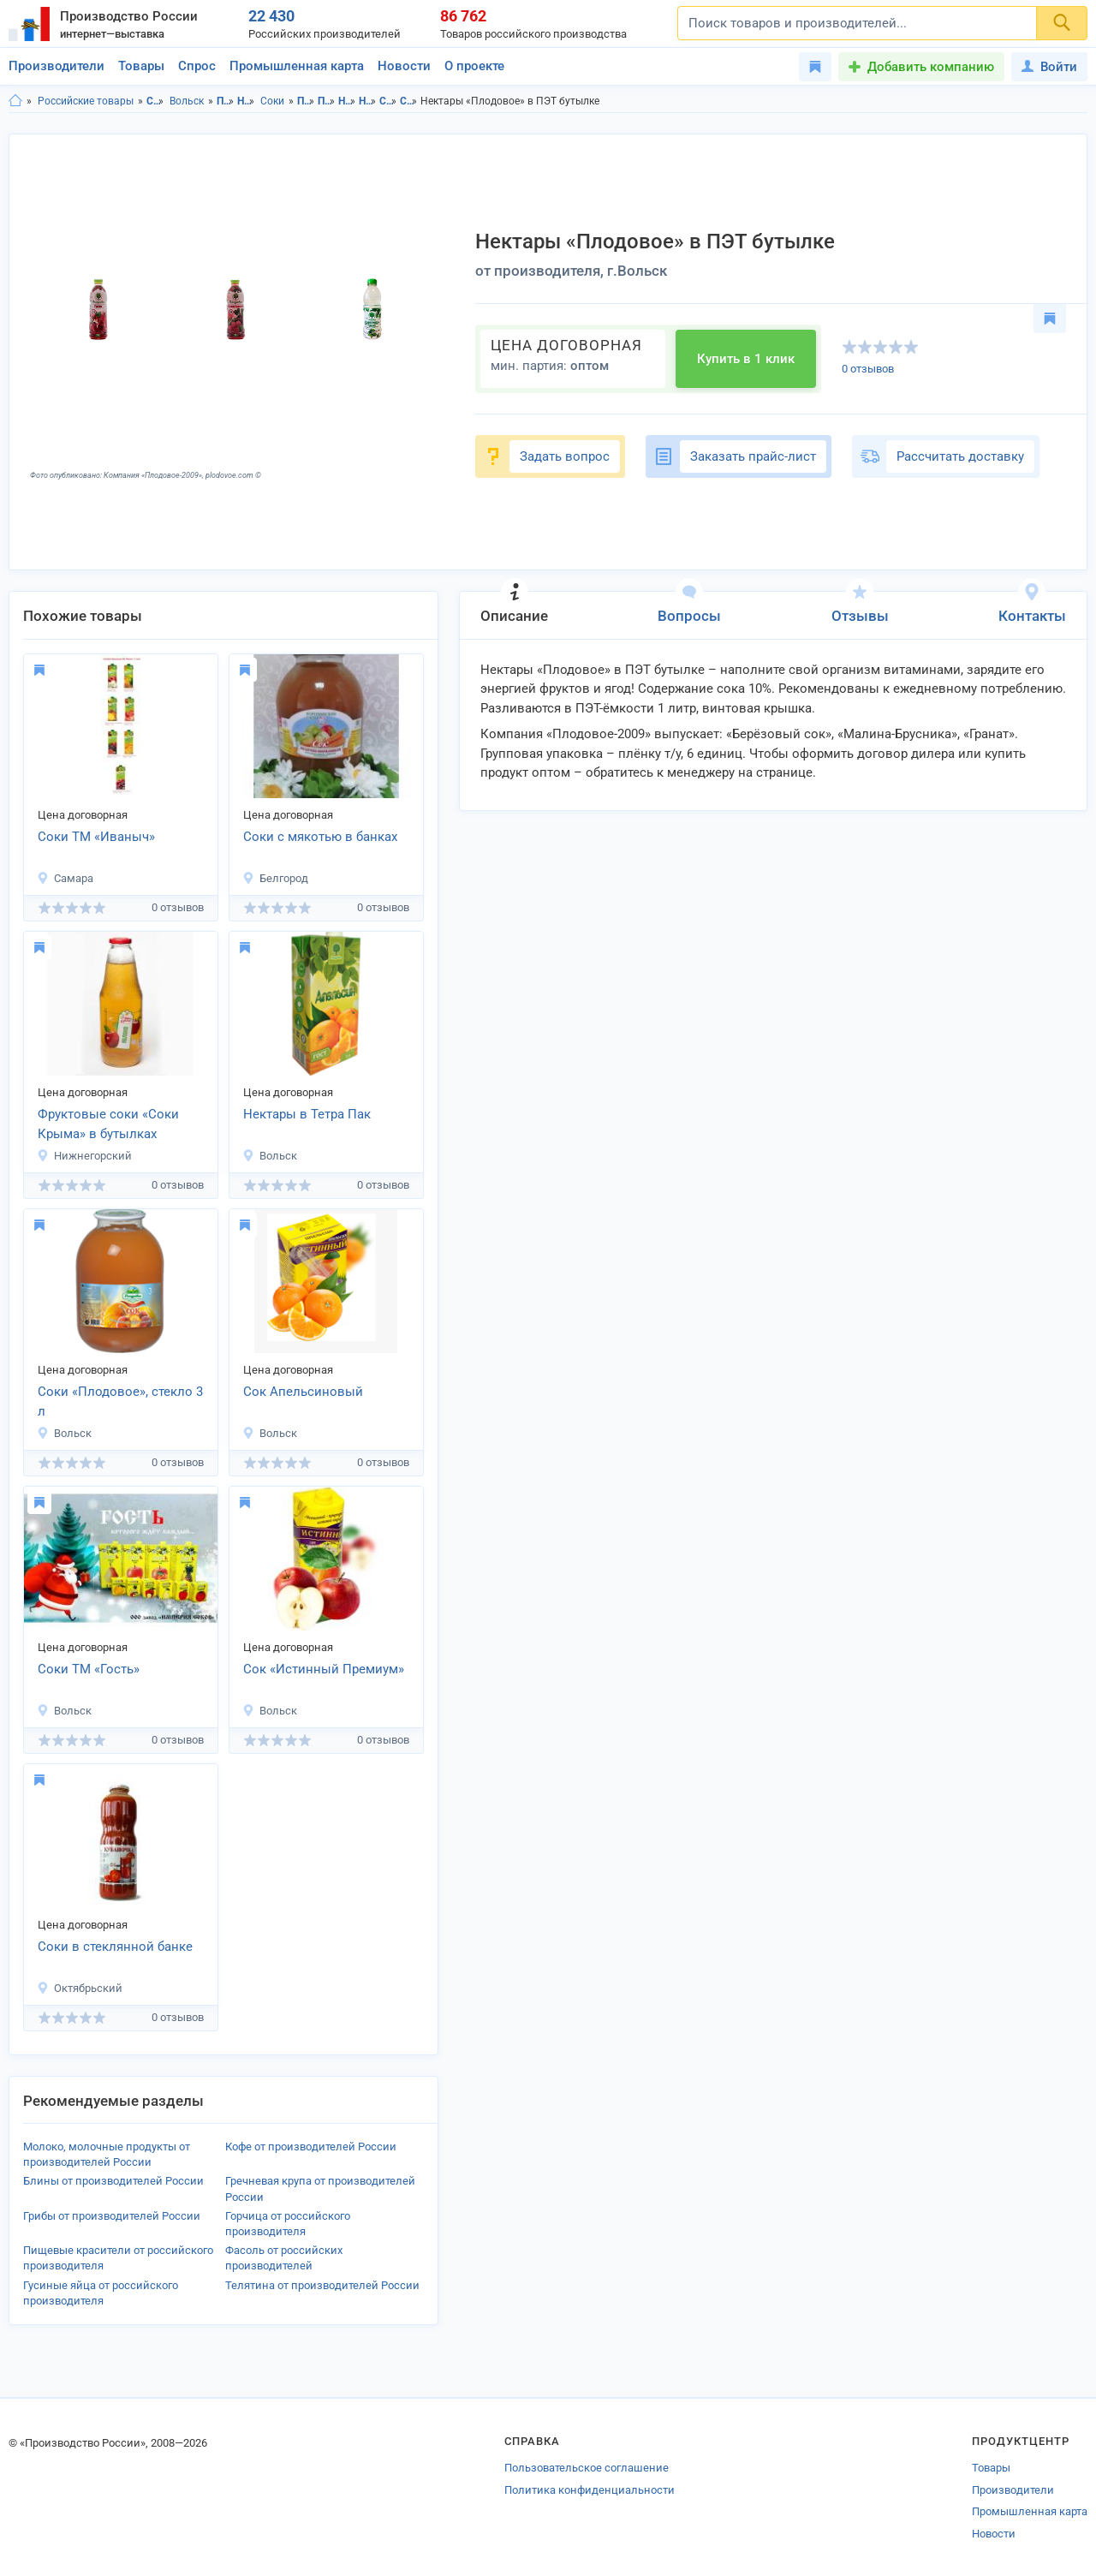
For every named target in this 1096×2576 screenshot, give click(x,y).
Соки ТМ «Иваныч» (96, 836)
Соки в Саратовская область (388, 101)
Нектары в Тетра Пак (307, 1114)
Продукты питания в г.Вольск (327, 101)
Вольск (187, 101)
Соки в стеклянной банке (115, 1946)
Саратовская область (155, 101)
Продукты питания (226, 101)
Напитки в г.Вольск (368, 101)
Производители (56, 66)
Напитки (246, 101)
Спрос (197, 66)
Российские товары (86, 101)
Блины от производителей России (113, 2180)
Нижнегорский (84, 1155)
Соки (272, 101)
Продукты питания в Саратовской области (306, 101)
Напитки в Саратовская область (347, 101)
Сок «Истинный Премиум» (323, 1669)
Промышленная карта (296, 66)
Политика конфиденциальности (589, 2490)
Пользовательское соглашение (586, 2467)
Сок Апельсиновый (303, 1391)
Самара (65, 878)
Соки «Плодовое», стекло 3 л (120, 1401)
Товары (141, 66)
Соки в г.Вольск (409, 101)
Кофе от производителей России (310, 2146)
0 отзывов (868, 368)
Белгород (275, 878)
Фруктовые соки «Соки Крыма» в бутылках (108, 1124)
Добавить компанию (930, 67)
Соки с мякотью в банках (320, 836)
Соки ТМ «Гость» (89, 1669)
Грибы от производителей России (111, 2215)
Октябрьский (79, 1988)
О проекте (474, 66)
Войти (1049, 67)
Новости (404, 66)
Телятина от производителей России (322, 2285)
